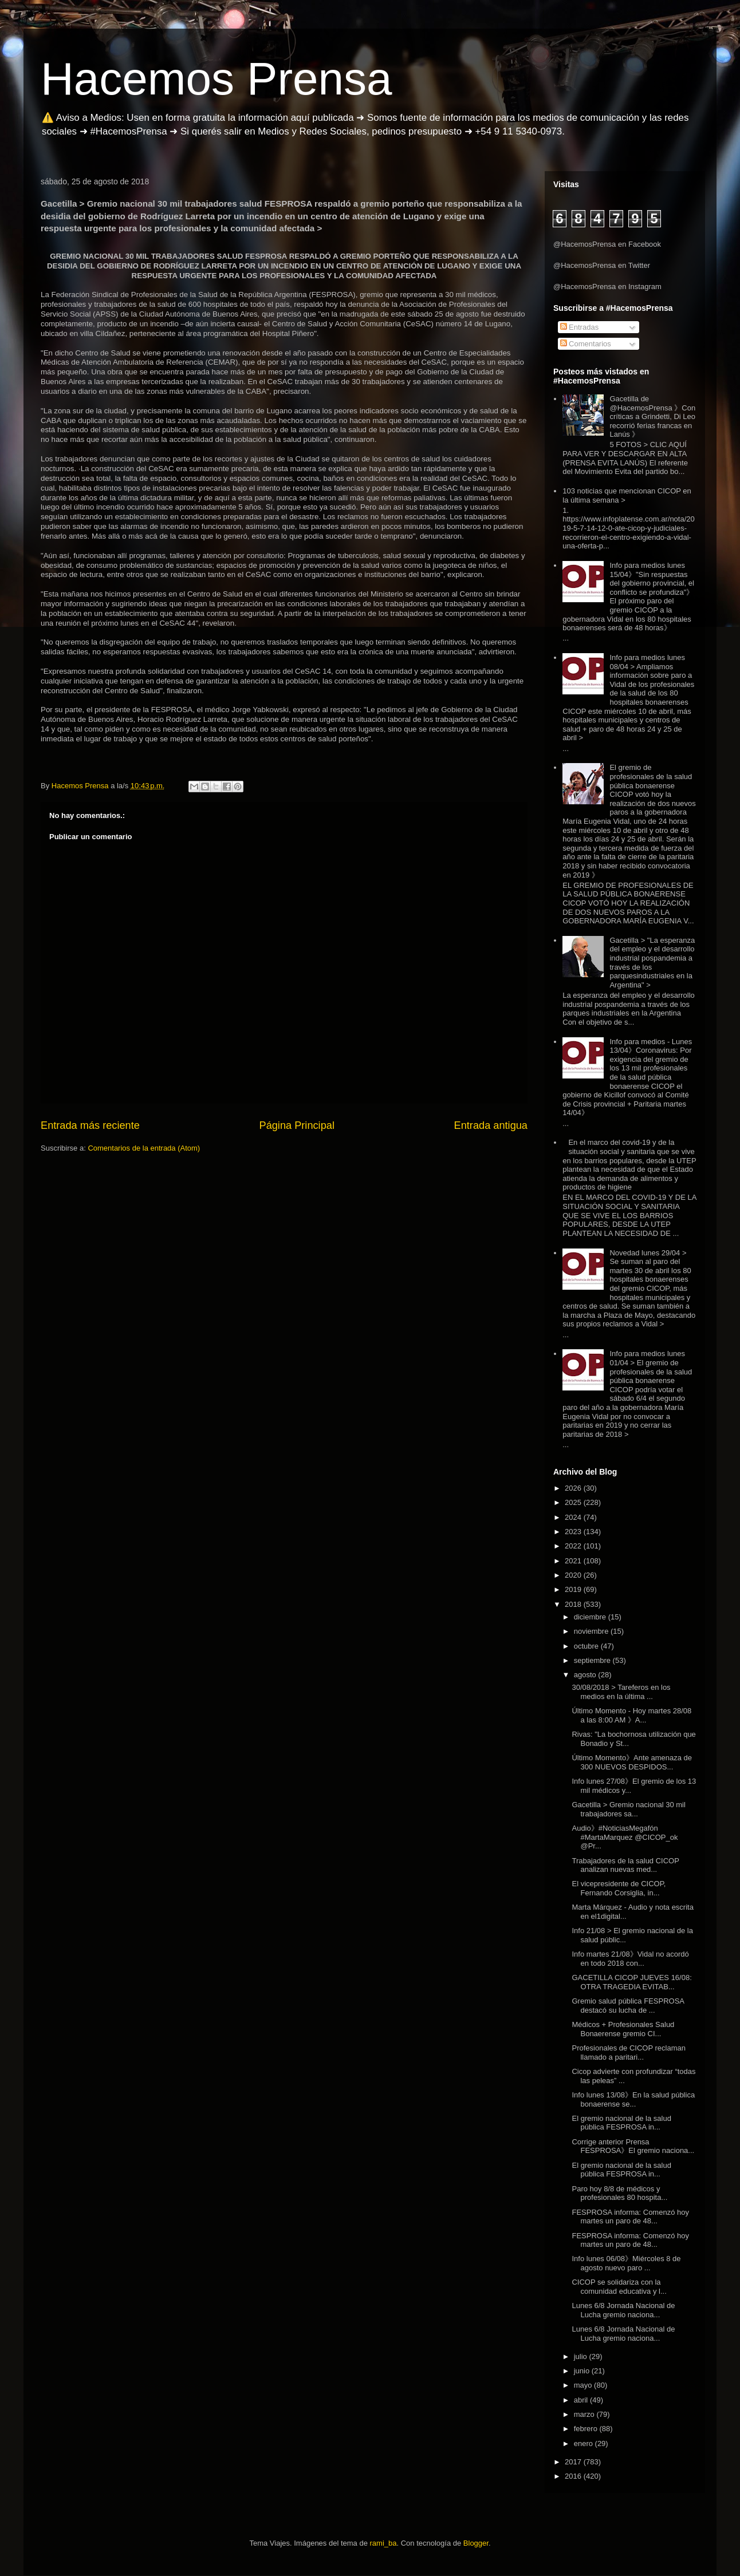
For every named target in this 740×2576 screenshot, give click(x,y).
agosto (586, 1674)
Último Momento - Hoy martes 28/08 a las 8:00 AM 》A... (631, 1715)
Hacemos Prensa (216, 78)
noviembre (592, 1631)
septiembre (593, 1660)
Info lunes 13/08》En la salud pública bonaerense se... (633, 2099)
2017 (574, 2462)
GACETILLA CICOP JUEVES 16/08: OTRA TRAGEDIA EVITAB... (631, 1982)
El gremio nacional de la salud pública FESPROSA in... (621, 2123)
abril (582, 2400)
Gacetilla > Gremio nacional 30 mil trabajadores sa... (628, 1809)
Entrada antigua (491, 1125)
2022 (574, 1546)
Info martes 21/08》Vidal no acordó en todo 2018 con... (630, 1958)
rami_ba (383, 2543)
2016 (574, 2476)
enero (584, 2443)
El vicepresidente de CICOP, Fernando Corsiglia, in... (619, 1888)
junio (583, 2370)
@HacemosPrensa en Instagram (607, 286)
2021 (574, 1560)
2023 (574, 1531)
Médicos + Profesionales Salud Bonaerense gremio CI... (623, 2029)
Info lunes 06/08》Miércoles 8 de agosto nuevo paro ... (626, 2263)
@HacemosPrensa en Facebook (607, 244)
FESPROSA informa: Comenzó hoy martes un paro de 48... (630, 2217)
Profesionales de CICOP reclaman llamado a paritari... (628, 2052)
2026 (574, 1488)
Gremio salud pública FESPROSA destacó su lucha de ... (628, 2005)
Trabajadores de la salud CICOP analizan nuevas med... (625, 1865)
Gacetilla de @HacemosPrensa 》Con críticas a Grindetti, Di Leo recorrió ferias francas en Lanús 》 (652, 416)
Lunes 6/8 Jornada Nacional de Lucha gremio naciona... (623, 2310)
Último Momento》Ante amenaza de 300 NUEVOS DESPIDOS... (632, 1762)
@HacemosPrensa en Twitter (601, 265)
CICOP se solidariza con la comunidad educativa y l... (619, 2287)
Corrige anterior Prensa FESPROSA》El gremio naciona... (633, 2146)
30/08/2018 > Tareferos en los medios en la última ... (621, 1692)
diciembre (591, 1617)
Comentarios (585, 343)
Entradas (579, 327)
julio (581, 2356)
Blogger (476, 2543)
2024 (574, 1517)
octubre (587, 1646)
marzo (585, 2414)
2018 (574, 1604)
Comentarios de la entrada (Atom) (144, 1148)
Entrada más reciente (90, 1125)
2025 (574, 1502)
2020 (574, 1575)
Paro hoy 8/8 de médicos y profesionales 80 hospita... (619, 2193)
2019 (574, 1589)
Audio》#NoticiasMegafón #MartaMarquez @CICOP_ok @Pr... (625, 1837)
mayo (584, 2385)
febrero (587, 2428)
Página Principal (296, 1125)
